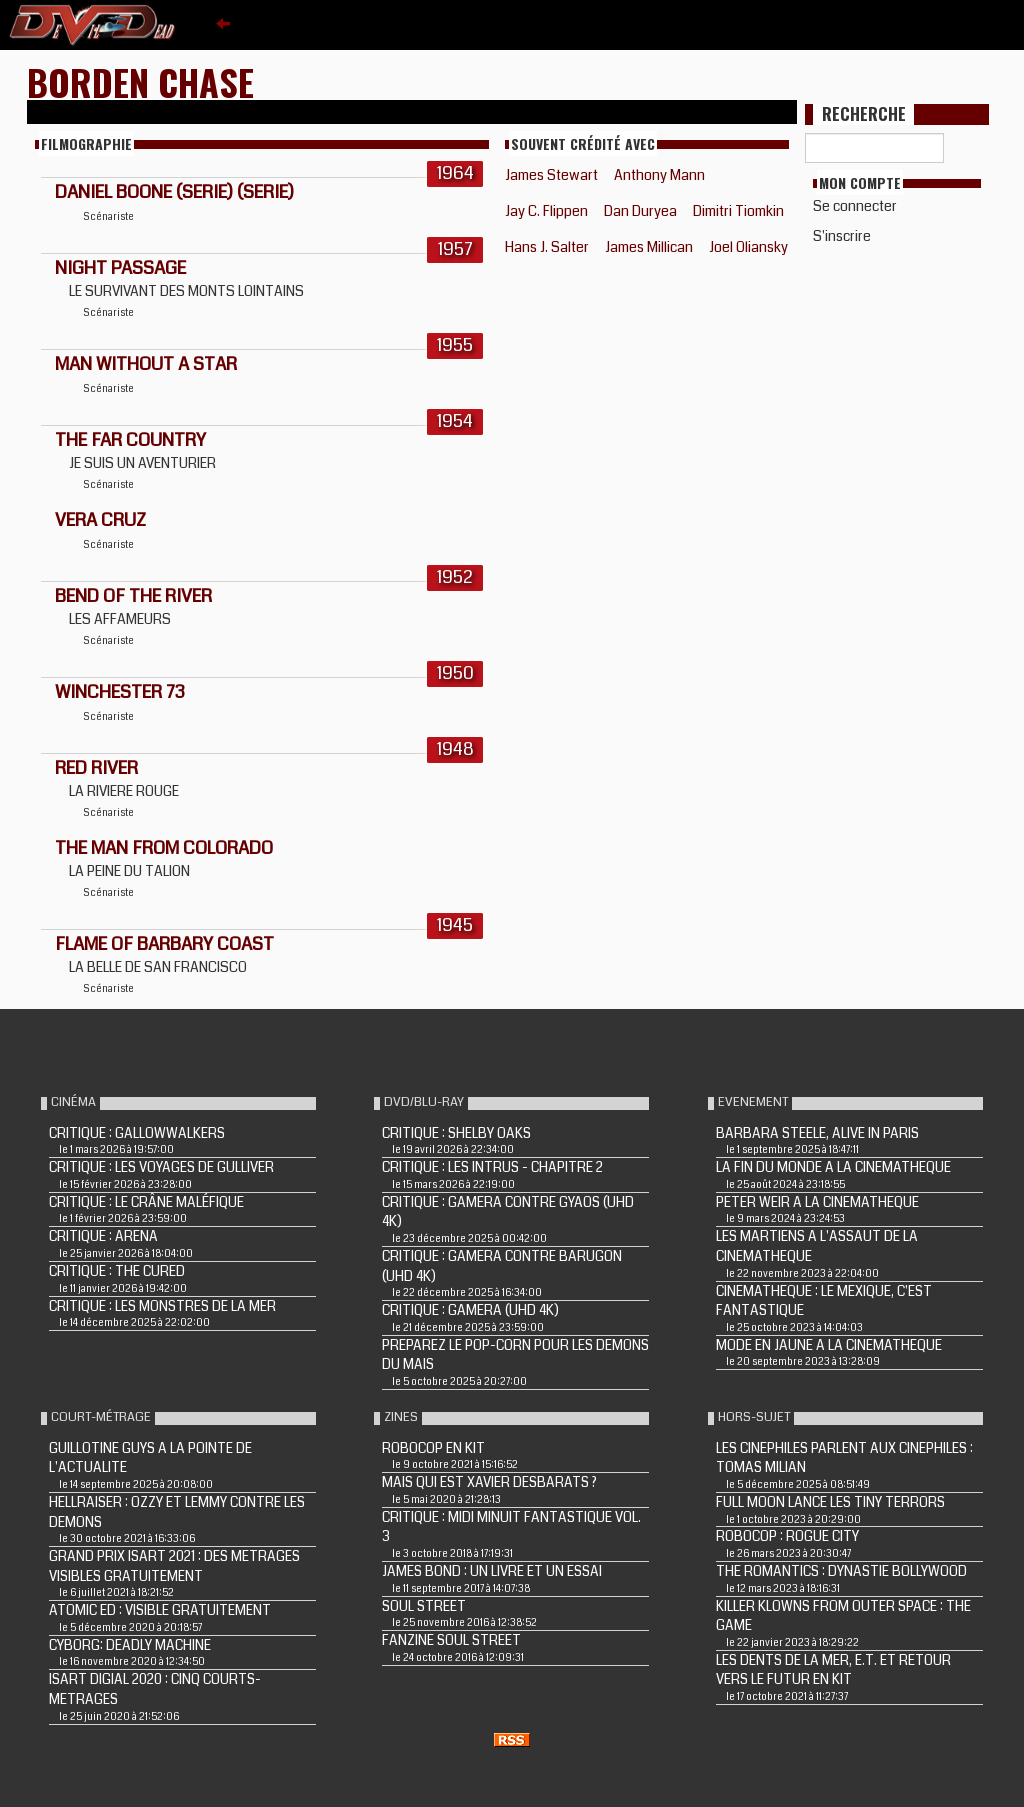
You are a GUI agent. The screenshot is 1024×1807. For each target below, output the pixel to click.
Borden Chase (140, 81)
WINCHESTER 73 (120, 692)
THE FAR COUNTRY (130, 440)
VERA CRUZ (100, 520)
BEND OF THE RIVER (133, 596)
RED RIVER (96, 768)
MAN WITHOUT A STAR (146, 364)
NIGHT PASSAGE (120, 268)
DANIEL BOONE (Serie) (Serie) (174, 192)
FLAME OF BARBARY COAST (164, 944)
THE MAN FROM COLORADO (164, 848)
